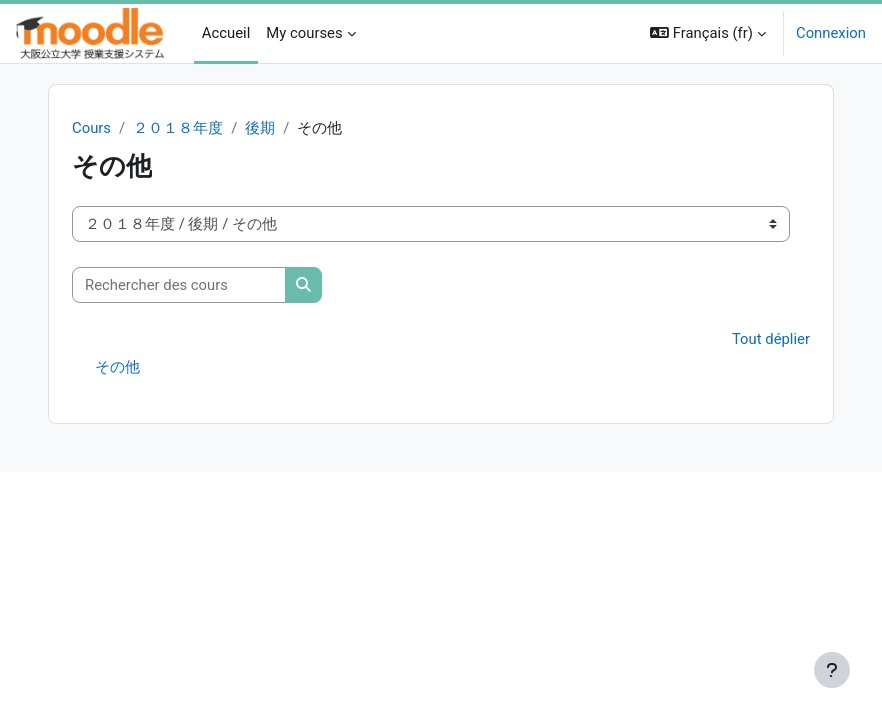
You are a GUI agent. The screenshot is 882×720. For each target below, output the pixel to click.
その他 (117, 367)
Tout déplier (771, 339)
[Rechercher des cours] (179, 285)
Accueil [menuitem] (226, 33)
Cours (91, 128)
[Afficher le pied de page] (832, 670)
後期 (260, 128)
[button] (708, 33)
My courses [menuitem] (304, 33)
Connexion (831, 33)
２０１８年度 (178, 128)
